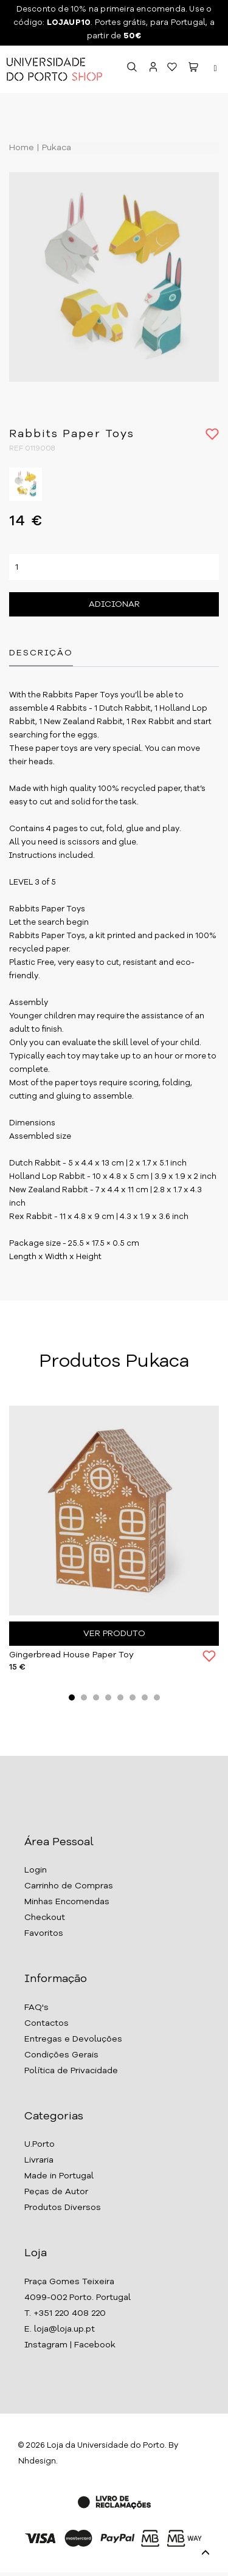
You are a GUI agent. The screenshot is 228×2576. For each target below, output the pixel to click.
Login (35, 1870)
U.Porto (39, 2144)
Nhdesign (37, 2461)
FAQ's (36, 2007)
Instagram (45, 2345)
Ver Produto (114, 1633)
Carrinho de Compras (68, 1886)
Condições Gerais (61, 2055)
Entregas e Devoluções (73, 2039)
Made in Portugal (59, 2176)
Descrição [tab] (41, 653)
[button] (193, 69)
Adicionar (114, 604)
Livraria (39, 2160)
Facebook (95, 2345)
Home (21, 147)
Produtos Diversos (62, 2207)
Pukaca (55, 147)
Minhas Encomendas (66, 1901)
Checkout (44, 1917)
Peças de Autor (56, 2192)
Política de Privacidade (71, 2071)
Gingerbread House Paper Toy (71, 1655)
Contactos (46, 2023)
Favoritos (43, 1933)
